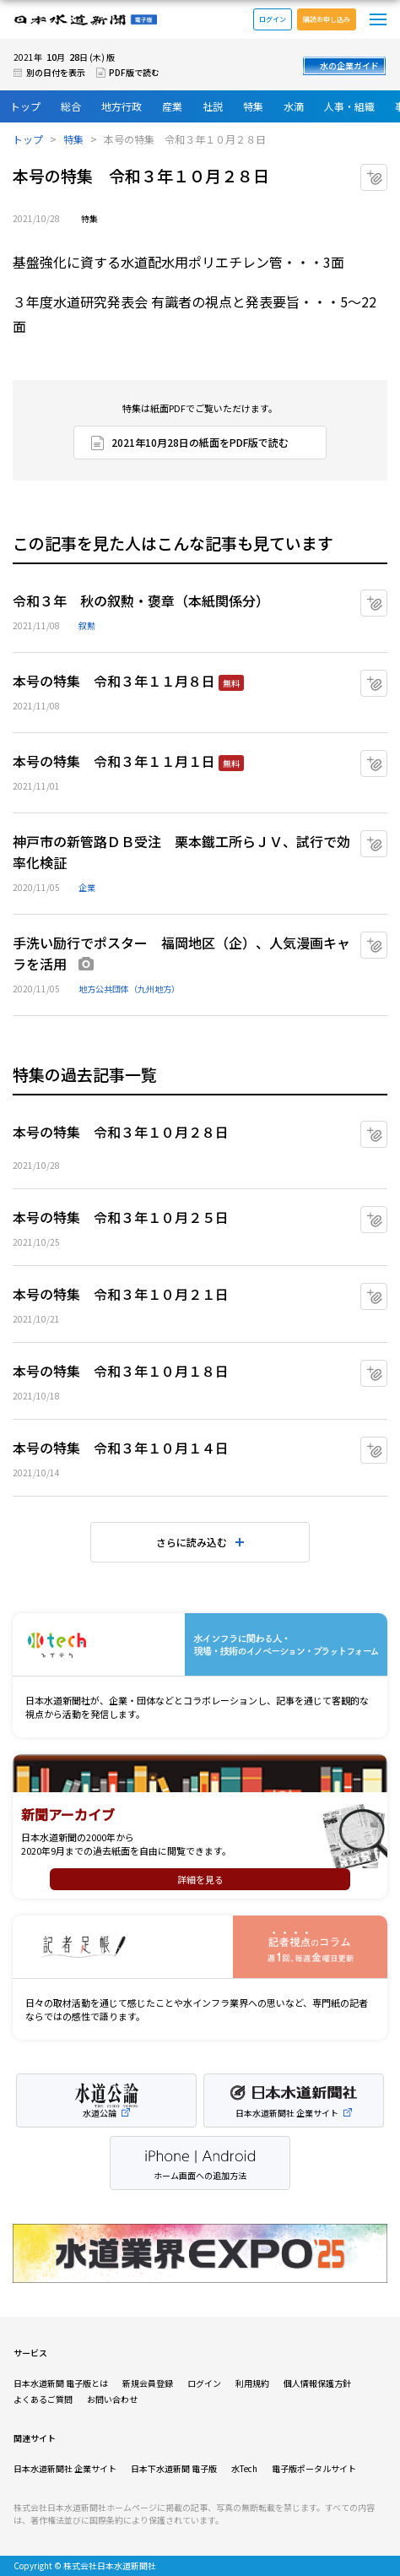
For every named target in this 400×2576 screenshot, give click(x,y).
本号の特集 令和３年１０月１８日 (121, 1371)
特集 (253, 106)
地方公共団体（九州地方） (129, 988)
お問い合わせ (112, 2399)
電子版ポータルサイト (314, 2468)
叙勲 (86, 625)
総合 (71, 106)
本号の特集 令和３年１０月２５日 (121, 1217)
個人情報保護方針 (317, 2383)
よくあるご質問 (43, 2399)
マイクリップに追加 (386, 171)
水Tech (244, 2468)
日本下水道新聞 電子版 (174, 2468)
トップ (25, 106)
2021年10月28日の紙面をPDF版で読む (200, 442)
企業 (86, 887)
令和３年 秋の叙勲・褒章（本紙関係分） (141, 600)
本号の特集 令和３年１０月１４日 (121, 1447)
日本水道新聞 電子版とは (61, 2383)
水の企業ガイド (349, 65)
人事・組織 (349, 106)
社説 (213, 106)
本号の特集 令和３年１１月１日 (114, 761)
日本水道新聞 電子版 (85, 19)
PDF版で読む (134, 72)
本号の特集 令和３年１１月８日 (114, 681)
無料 (231, 683)
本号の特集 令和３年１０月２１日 (121, 1294)
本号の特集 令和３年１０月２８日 (121, 1132)
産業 (172, 106)
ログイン (272, 19)
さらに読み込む (191, 1542)
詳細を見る (200, 1879)
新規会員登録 (147, 2383)
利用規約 (252, 2383)
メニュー (378, 19)
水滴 (294, 106)
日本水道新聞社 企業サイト (65, 2468)
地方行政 (121, 106)
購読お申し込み (326, 19)
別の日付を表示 (55, 72)
